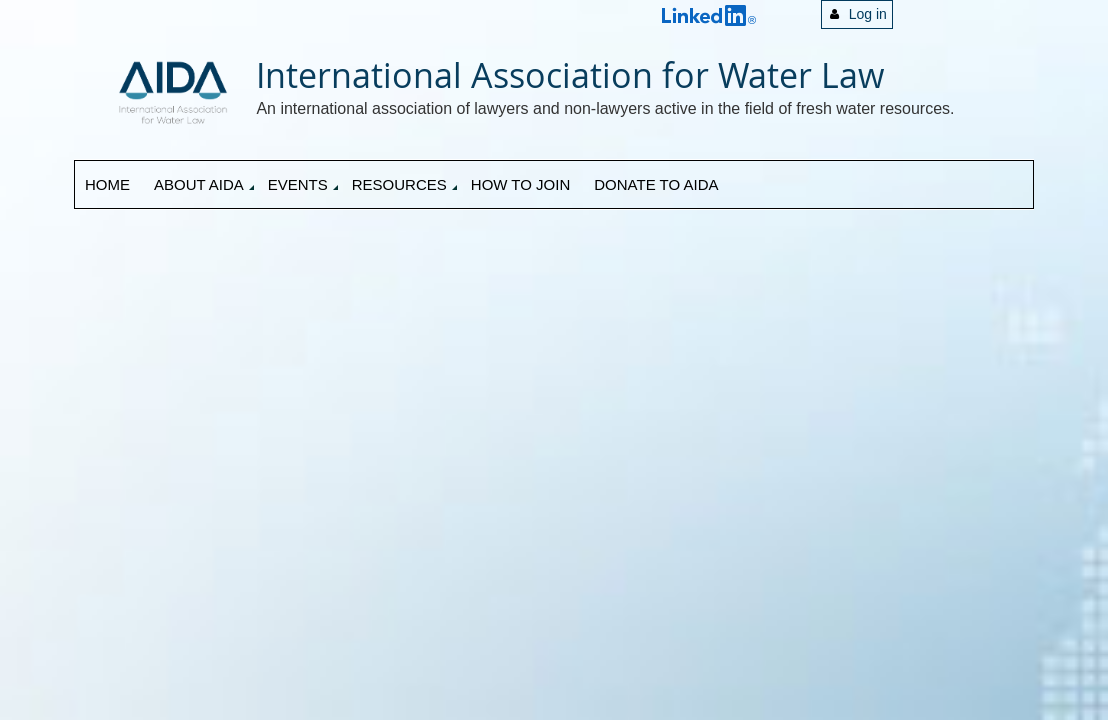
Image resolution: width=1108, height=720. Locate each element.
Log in (868, 14)
